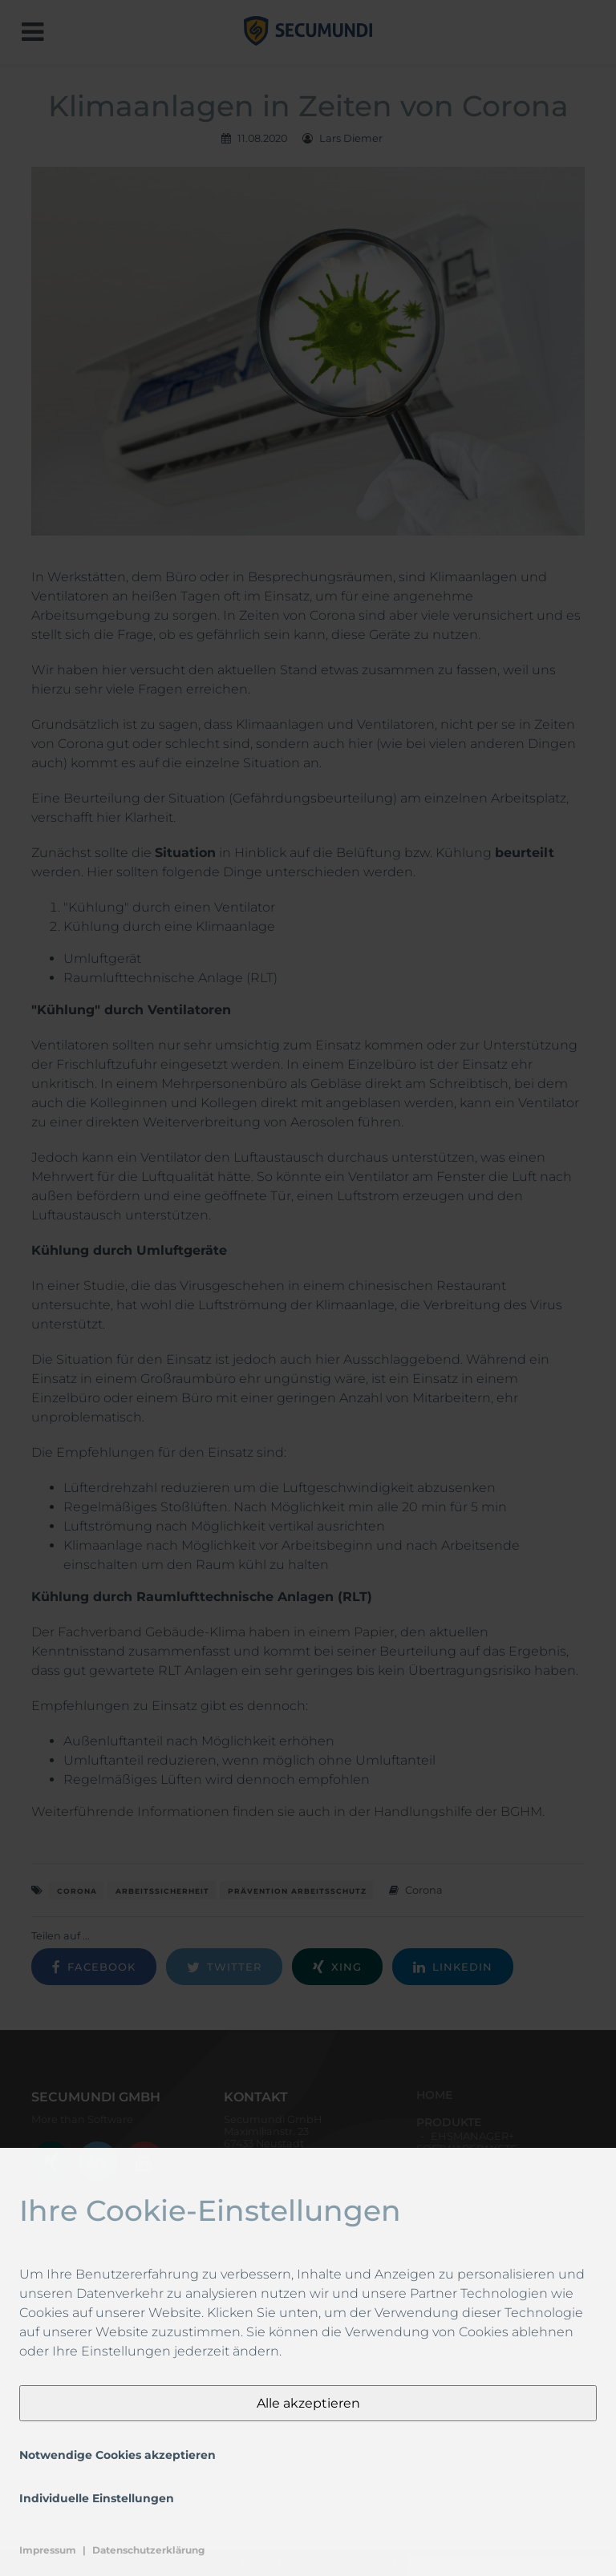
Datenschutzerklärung (148, 2550)
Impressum (47, 2550)
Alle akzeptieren (308, 2403)
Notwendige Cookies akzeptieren (117, 2455)
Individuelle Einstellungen (96, 2498)
